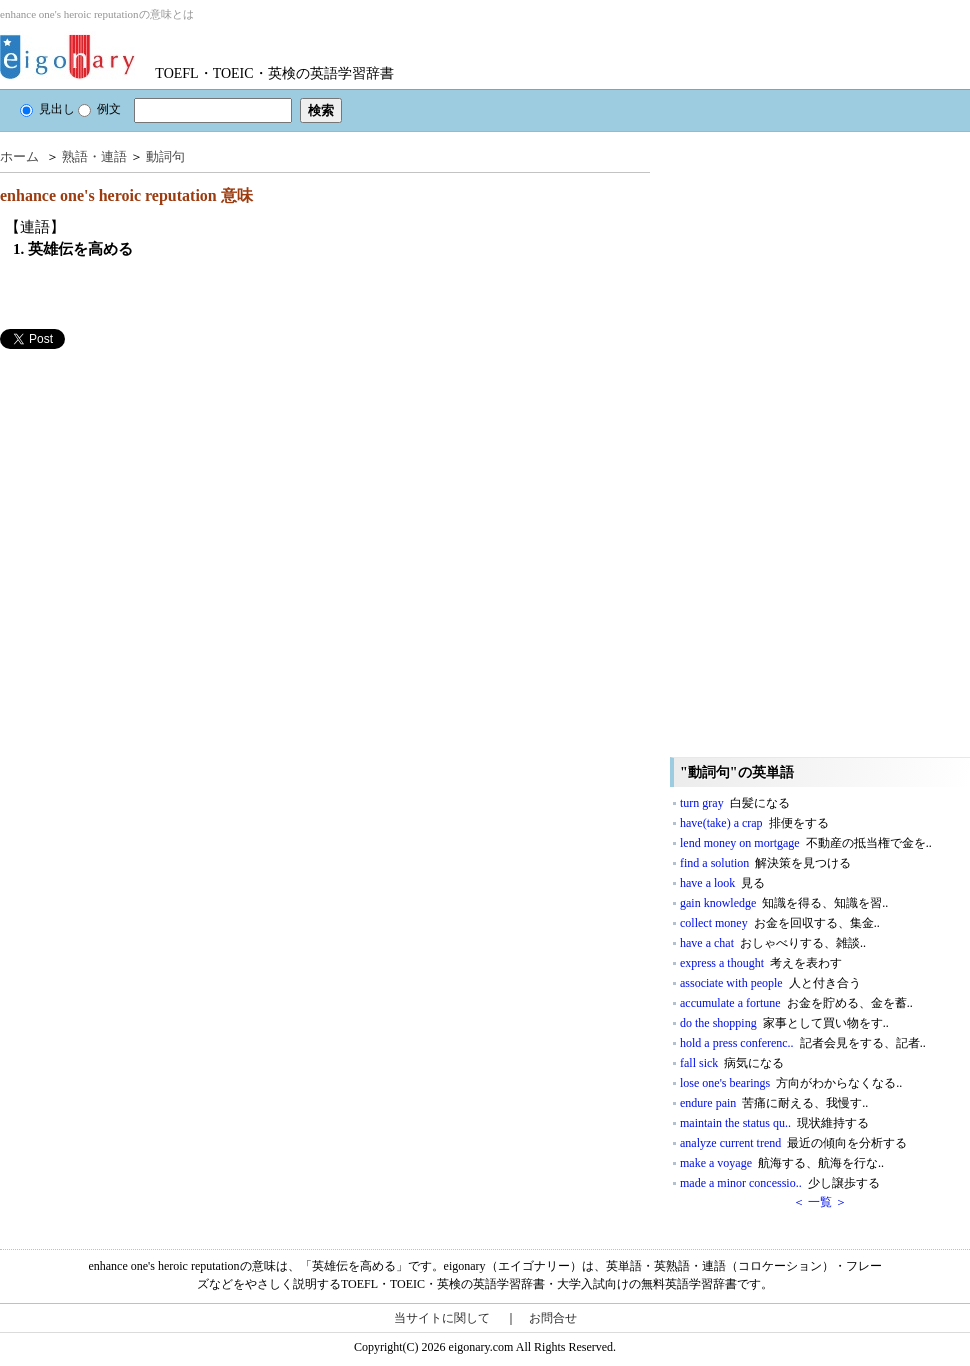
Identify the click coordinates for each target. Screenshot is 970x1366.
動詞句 (165, 156)
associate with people (770, 983)
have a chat (773, 943)
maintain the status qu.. (774, 1123)
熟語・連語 (94, 156)
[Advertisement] (150, 489)
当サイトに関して (442, 1318)
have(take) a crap (754, 823)
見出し (47, 109)
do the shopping (784, 1023)
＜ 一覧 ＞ (820, 1202)
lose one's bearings (791, 1083)
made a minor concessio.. (780, 1183)
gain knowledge (784, 903)
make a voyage (782, 1163)
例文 (99, 109)
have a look (722, 883)
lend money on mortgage (806, 843)
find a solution (765, 863)
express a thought (761, 963)
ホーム (19, 156)
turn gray (735, 803)
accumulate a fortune (796, 1003)
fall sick (732, 1063)
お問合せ (553, 1318)
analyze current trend (793, 1143)
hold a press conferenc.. (803, 1043)
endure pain (774, 1103)
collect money (780, 923)
